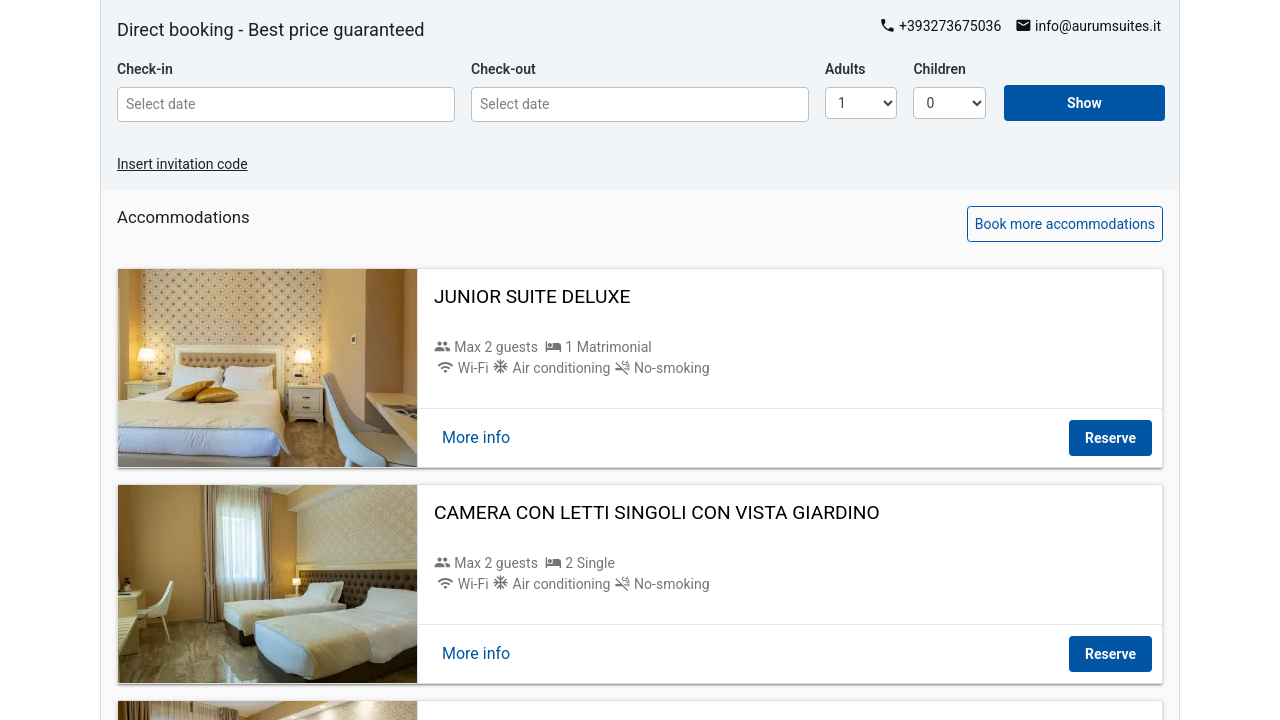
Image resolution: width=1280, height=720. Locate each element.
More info (476, 437)
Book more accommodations (1065, 224)
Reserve (1110, 438)
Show (1084, 103)
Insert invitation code (182, 164)
